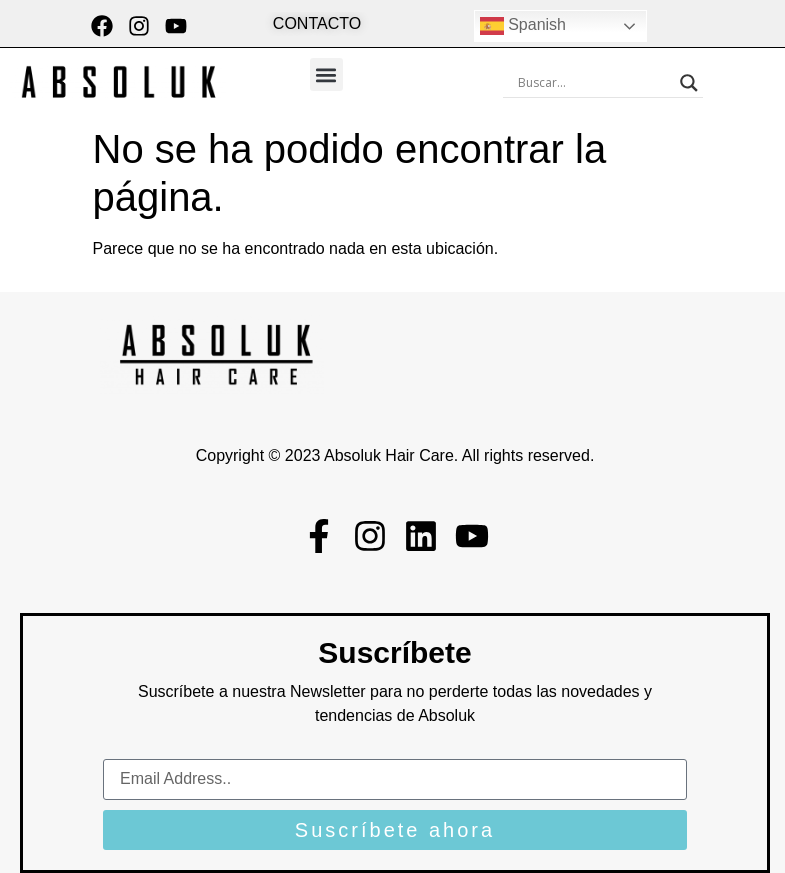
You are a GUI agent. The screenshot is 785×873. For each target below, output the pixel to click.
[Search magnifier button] (689, 83)
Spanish (523, 26)
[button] (326, 74)
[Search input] (594, 83)
